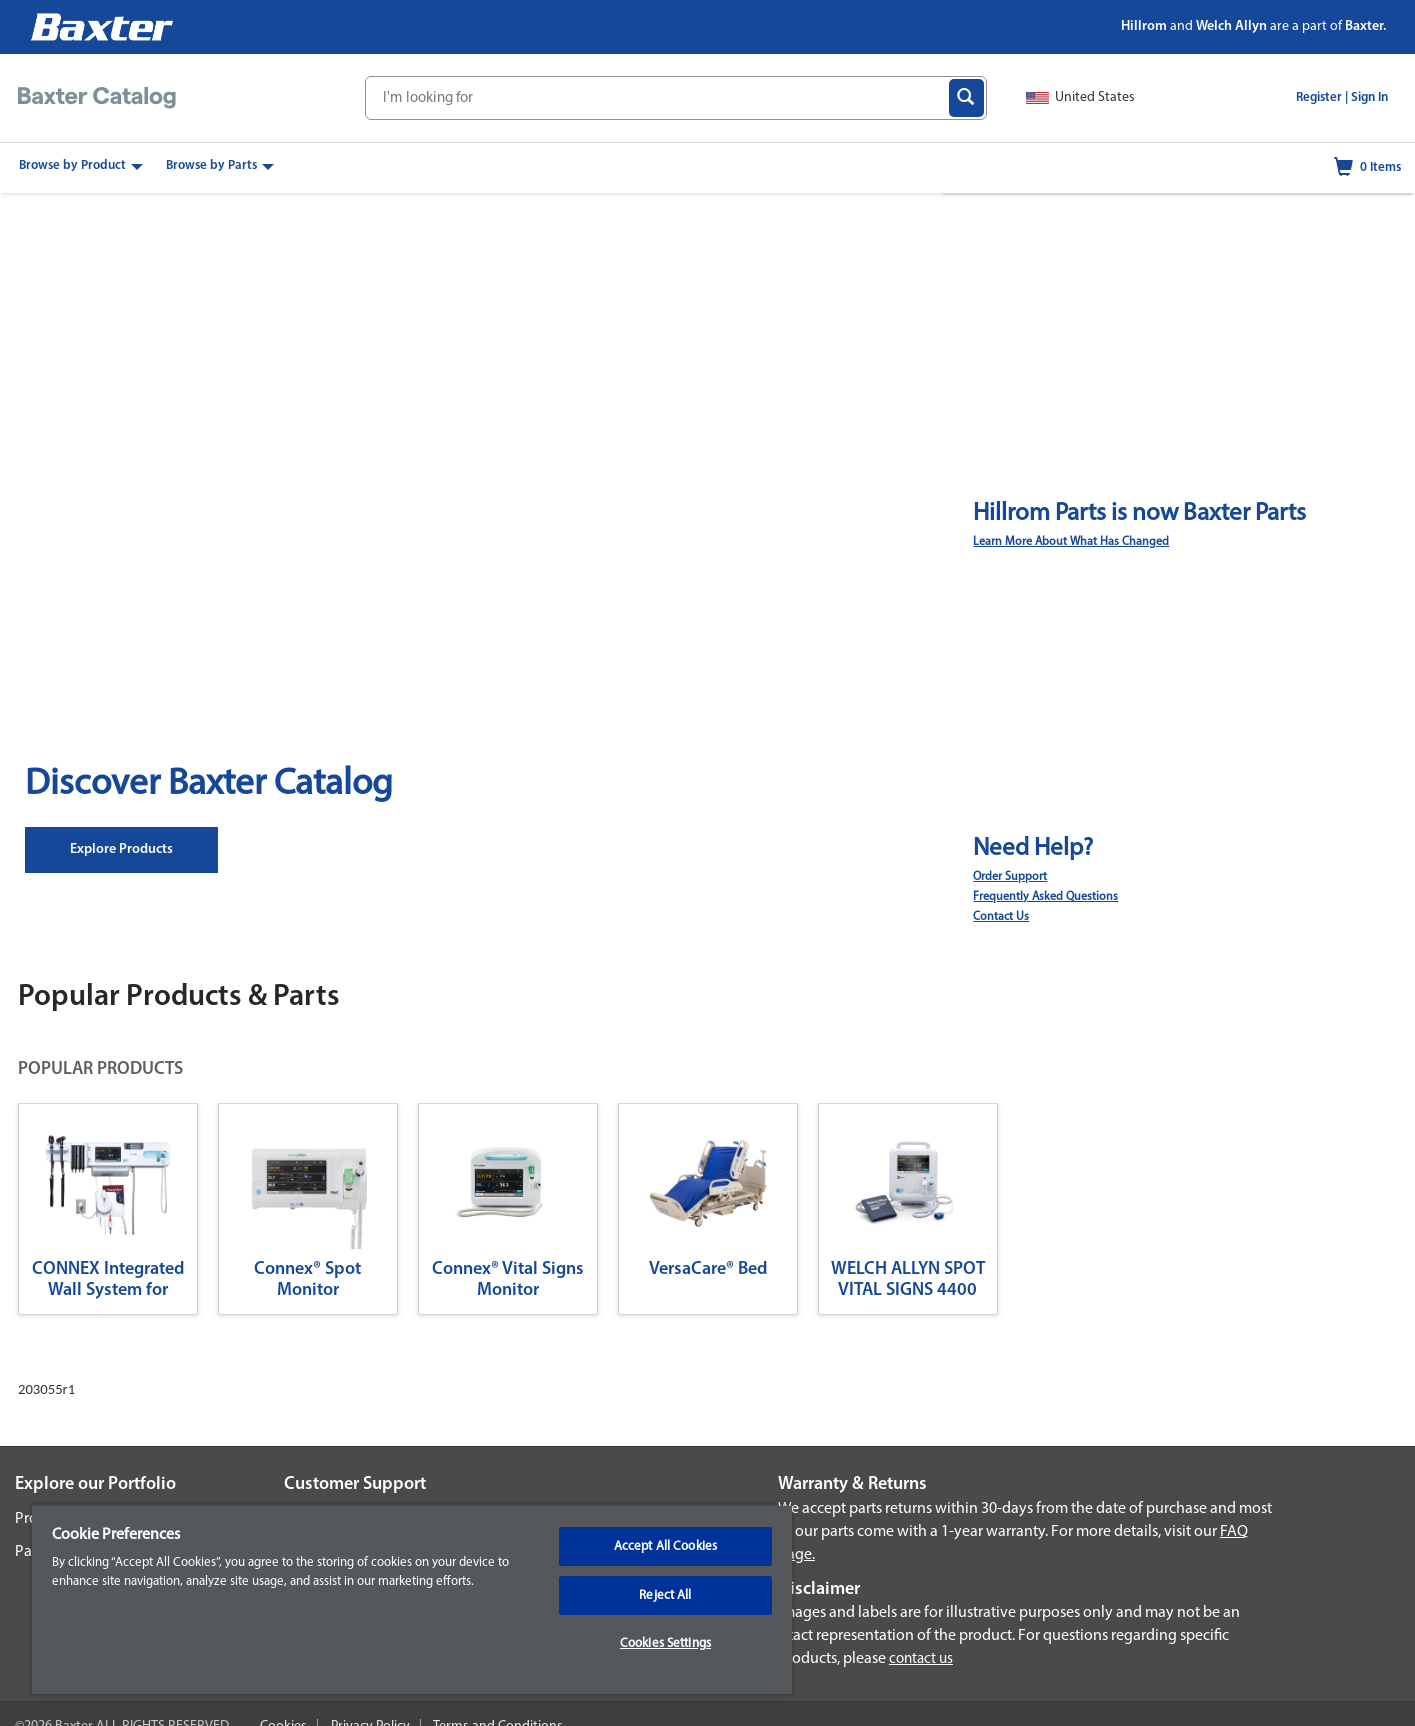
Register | (1322, 97)
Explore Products (121, 849)
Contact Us (1001, 917)
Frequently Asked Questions (1045, 897)
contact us (921, 1659)
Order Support (1010, 877)
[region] (412, 1599)
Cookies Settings (665, 1643)
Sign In (1369, 97)
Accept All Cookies (665, 1546)
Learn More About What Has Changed (1071, 542)
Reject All (665, 1595)
